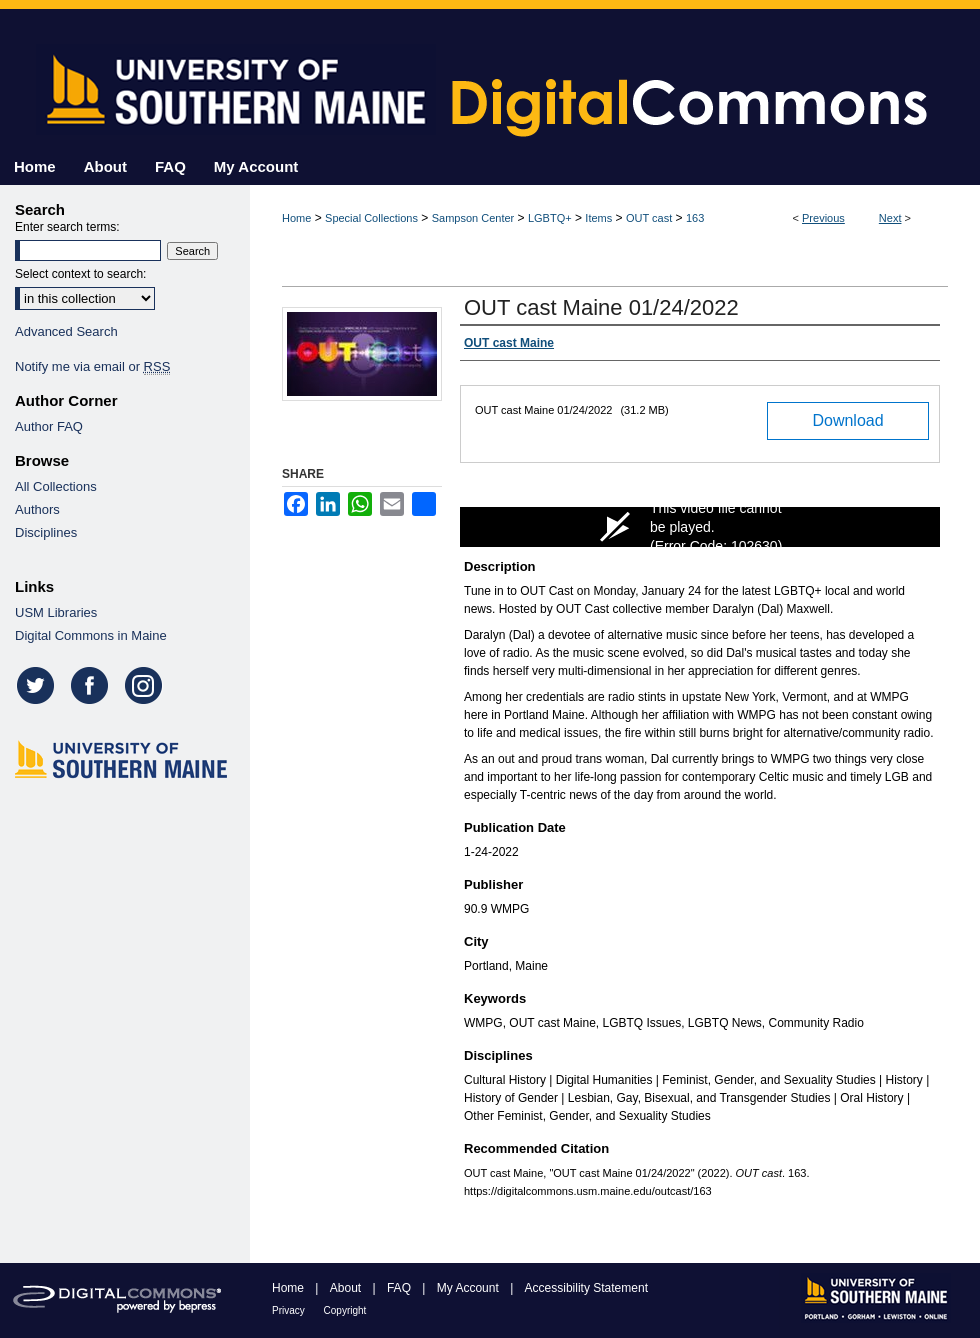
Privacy (290, 1310)
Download (847, 420)
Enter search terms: (67, 227)
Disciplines (46, 532)
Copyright (345, 1310)
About (347, 1288)
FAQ (400, 1288)
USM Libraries (56, 612)
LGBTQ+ (550, 218)
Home (296, 218)
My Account (469, 1288)
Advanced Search (66, 331)
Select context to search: (80, 274)
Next (890, 218)
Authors (37, 509)
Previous (823, 218)
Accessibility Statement (586, 1288)
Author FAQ (49, 426)
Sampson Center (473, 218)
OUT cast (649, 218)
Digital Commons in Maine (91, 635)
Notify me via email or (92, 366)
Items (598, 218)
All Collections (56, 486)
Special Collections (371, 218)
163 (695, 218)
